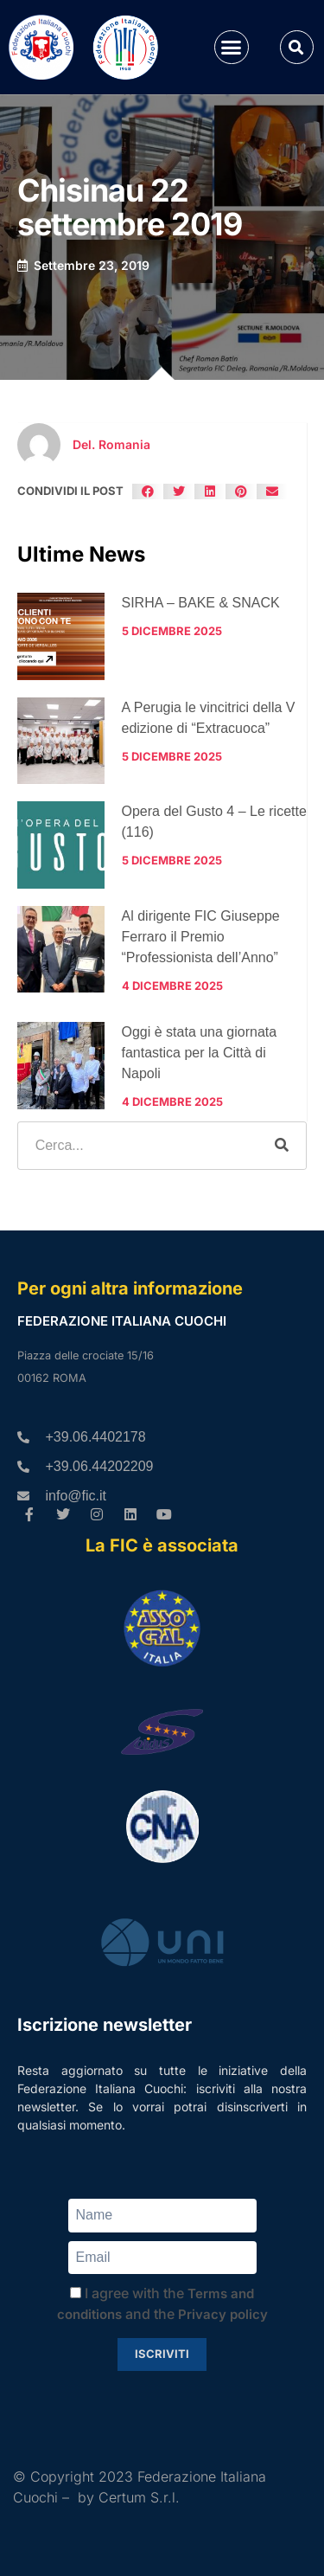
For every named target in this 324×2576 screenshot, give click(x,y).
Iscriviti (162, 2354)
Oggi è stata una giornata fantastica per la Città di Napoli (199, 1053)
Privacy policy (223, 2314)
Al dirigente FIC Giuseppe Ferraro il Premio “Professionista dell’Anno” (201, 937)
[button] (231, 47)
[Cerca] (281, 1145)
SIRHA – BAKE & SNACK (201, 602)
